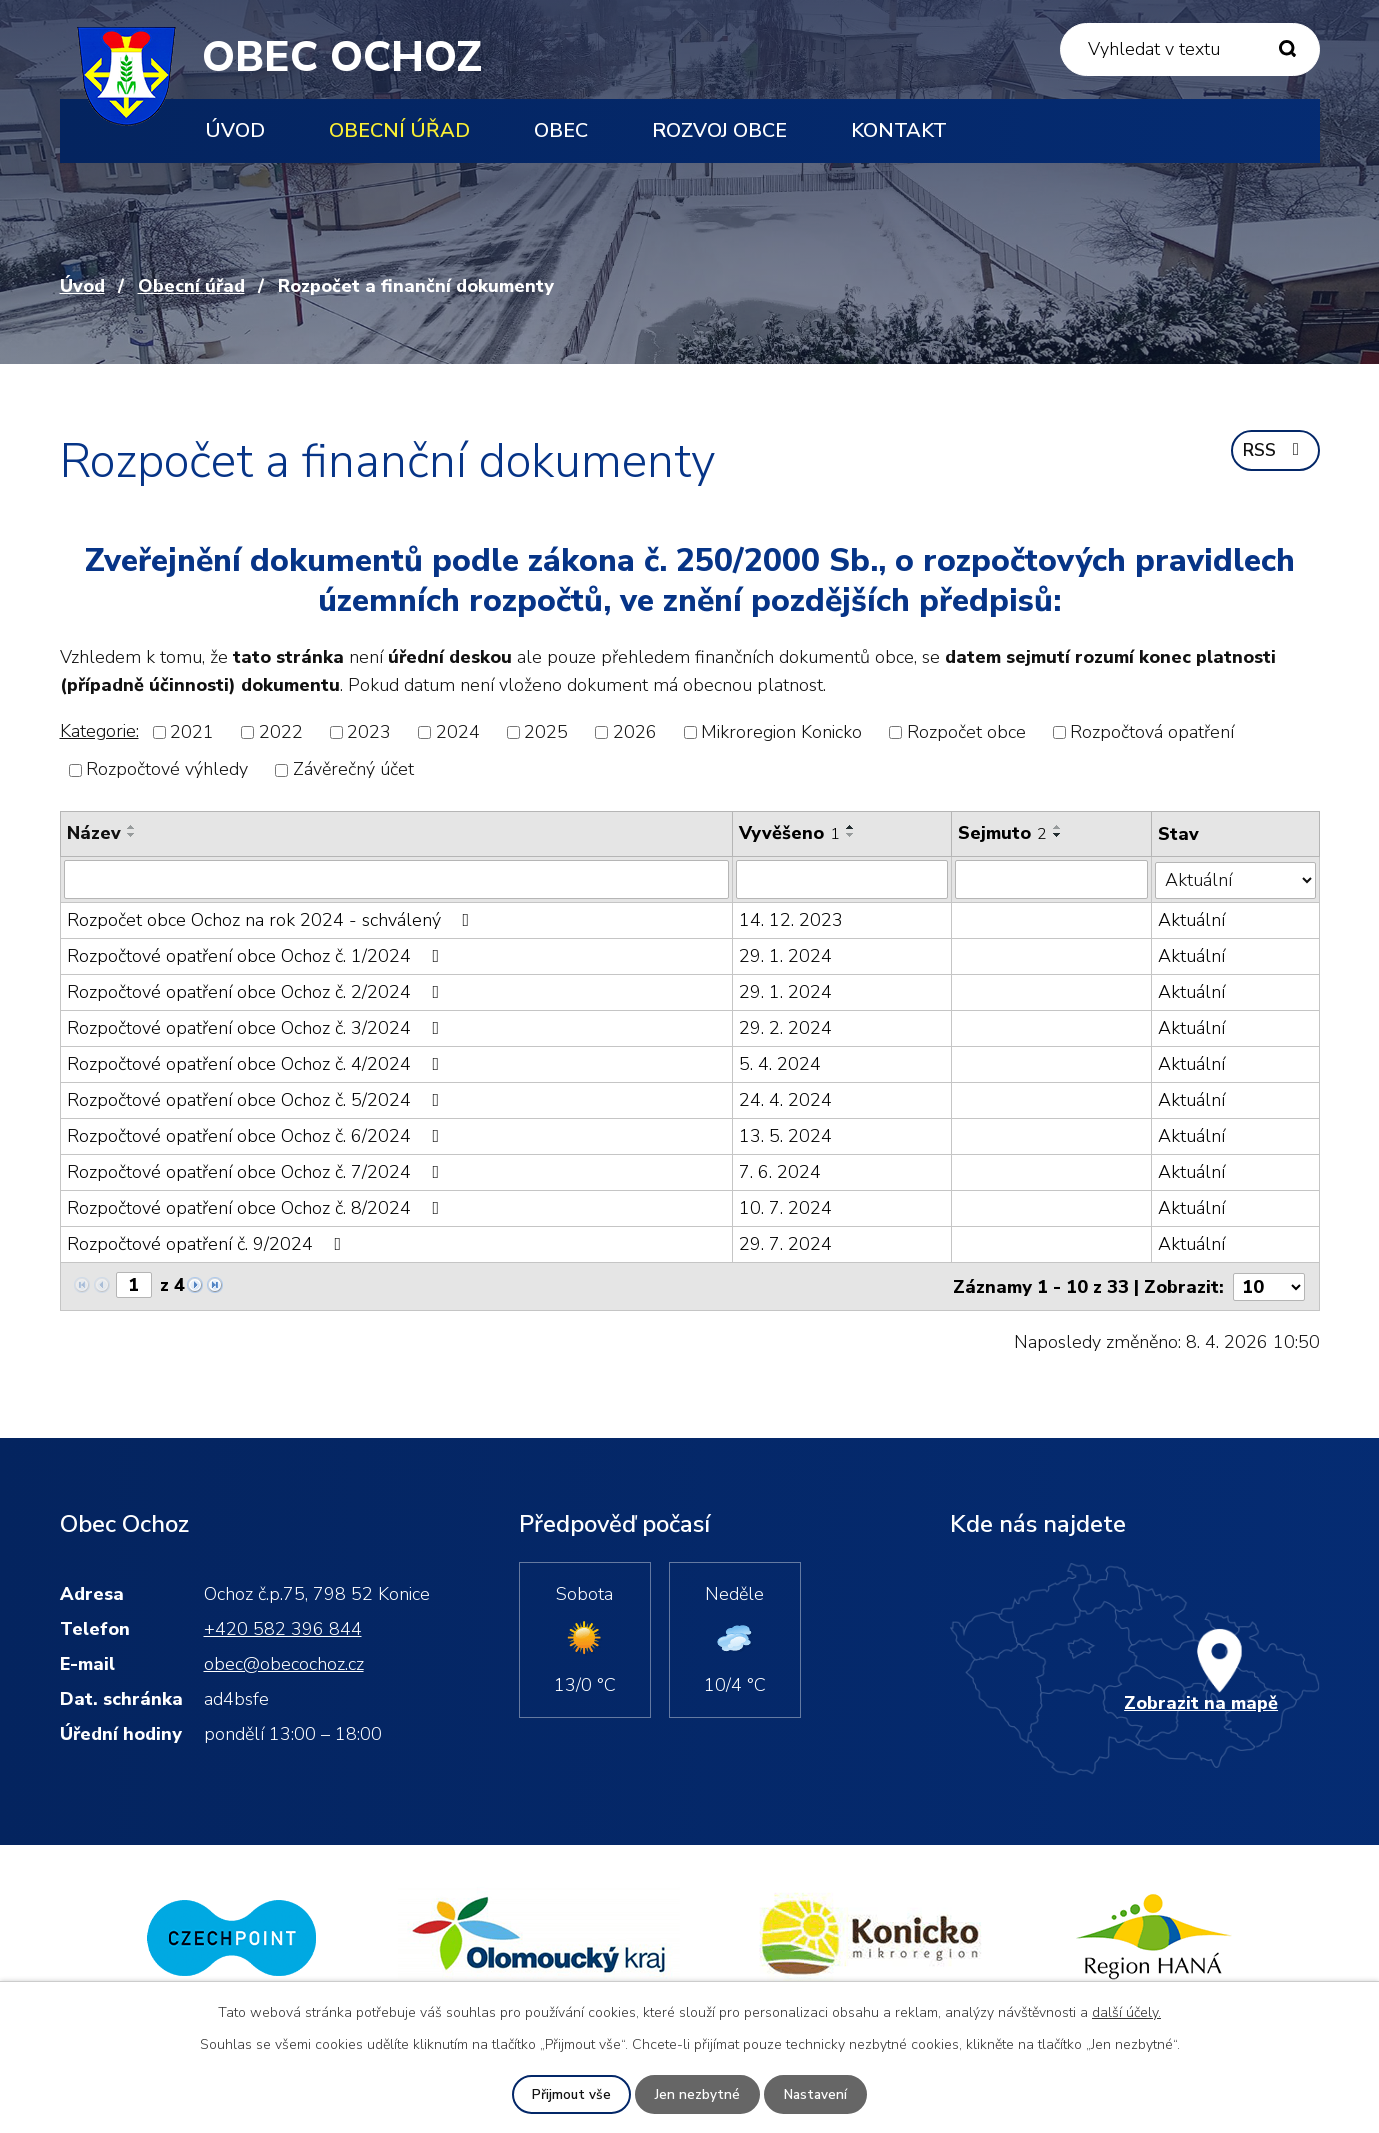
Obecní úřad (399, 130)
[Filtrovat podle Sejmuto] (1052, 879)
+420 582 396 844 (283, 1627)
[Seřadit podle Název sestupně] (132, 835)
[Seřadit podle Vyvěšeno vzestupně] (851, 827)
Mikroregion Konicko (781, 732)
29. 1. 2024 (785, 955)
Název (94, 833)
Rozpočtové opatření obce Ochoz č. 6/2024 (257, 1135)
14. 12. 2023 (791, 919)
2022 (281, 732)
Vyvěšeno (789, 833)
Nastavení (816, 2094)
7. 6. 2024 (780, 1171)
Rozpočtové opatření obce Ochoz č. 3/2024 (257, 1027)
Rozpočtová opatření (1152, 732)
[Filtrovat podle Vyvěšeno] (842, 879)
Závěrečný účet (353, 770)
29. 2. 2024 (785, 1027)
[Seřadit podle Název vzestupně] (132, 827)
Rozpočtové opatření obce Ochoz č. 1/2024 (257, 955)
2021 (192, 732)
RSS (1274, 452)
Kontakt (899, 130)
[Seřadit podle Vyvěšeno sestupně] (851, 835)
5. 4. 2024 (780, 1063)
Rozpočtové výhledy (167, 770)
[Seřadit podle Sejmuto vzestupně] (1059, 827)
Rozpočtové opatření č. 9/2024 (208, 1243)
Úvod (235, 130)
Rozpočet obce (966, 732)
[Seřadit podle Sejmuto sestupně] (1059, 835)
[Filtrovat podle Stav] (1236, 878)
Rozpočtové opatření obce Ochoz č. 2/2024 (257, 991)
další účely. (1126, 2011)
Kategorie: (99, 731)
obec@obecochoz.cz (284, 1662)
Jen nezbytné (696, 2094)
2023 (369, 732)
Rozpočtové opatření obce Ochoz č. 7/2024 (257, 1171)
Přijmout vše (570, 2094)
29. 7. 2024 (785, 1243)
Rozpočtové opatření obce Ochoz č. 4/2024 (257, 1063)
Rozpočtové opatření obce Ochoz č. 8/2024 (257, 1207)
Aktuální (1192, 919)
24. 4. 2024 (785, 1099)
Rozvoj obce (719, 130)
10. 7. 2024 (785, 1207)
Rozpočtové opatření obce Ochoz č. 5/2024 (257, 1099)
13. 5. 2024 (785, 1135)
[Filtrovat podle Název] (397, 879)
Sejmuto (1003, 833)
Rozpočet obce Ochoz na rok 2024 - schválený (272, 919)
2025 (546, 732)
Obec (561, 130)
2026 (635, 732)
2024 (458, 732)
